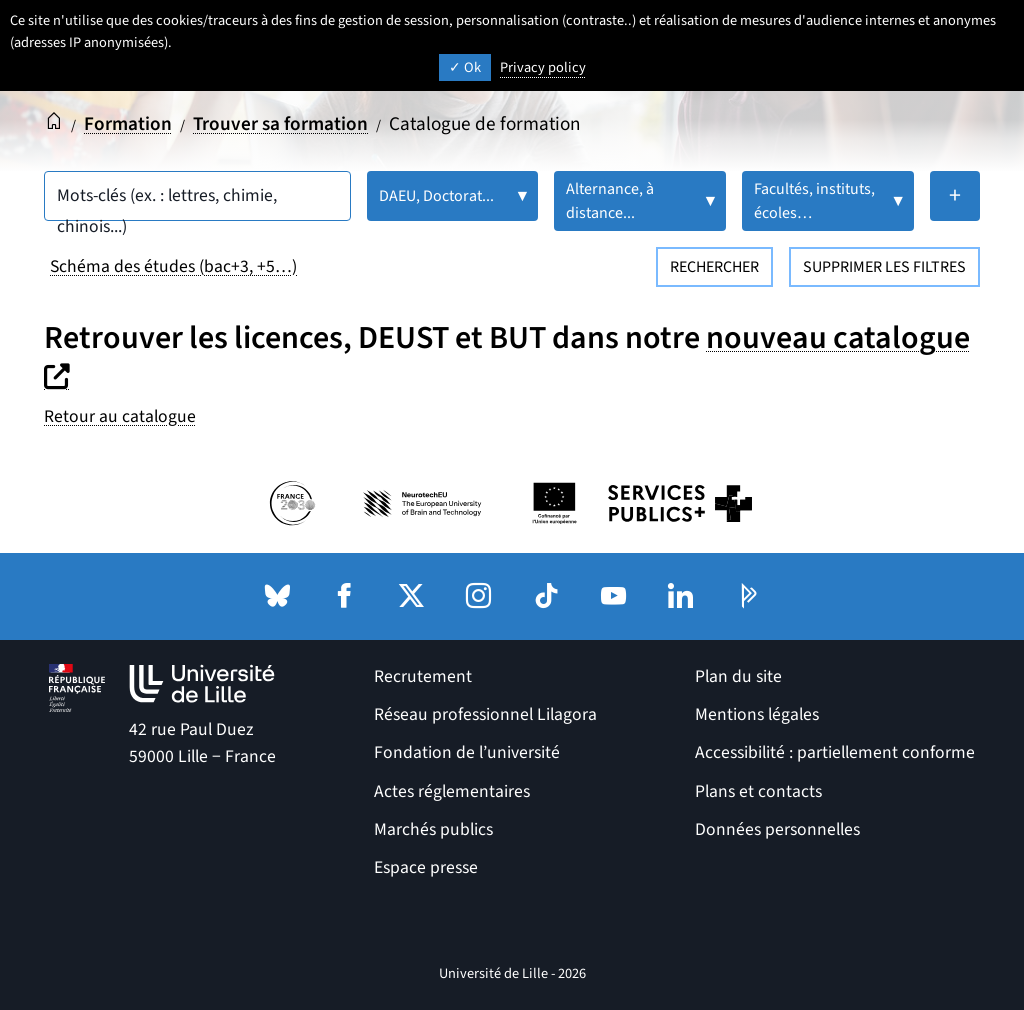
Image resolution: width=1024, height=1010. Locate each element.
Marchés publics (433, 829)
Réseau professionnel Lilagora (485, 714)
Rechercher (714, 267)
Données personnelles (777, 829)
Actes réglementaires (452, 791)
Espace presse (426, 867)
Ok (465, 67)
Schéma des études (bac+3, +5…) (173, 266)
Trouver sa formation (280, 124)
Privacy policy (543, 67)
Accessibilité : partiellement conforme (835, 752)
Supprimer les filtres (884, 267)
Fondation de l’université (467, 752)
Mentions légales (757, 714)
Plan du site (738, 676)
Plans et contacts (758, 791)
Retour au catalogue (120, 416)
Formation (128, 124)
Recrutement (423, 676)
